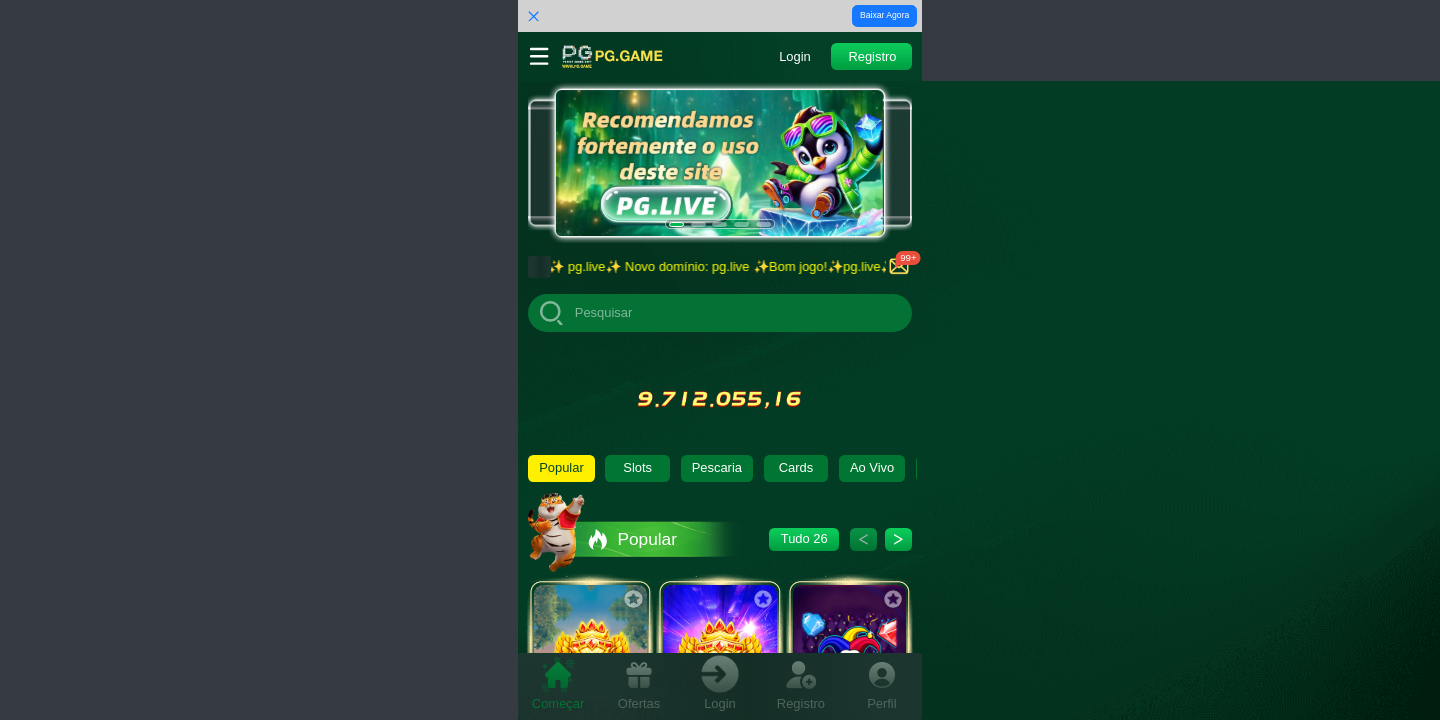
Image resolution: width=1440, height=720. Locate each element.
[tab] (558, 685)
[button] (794, 56)
